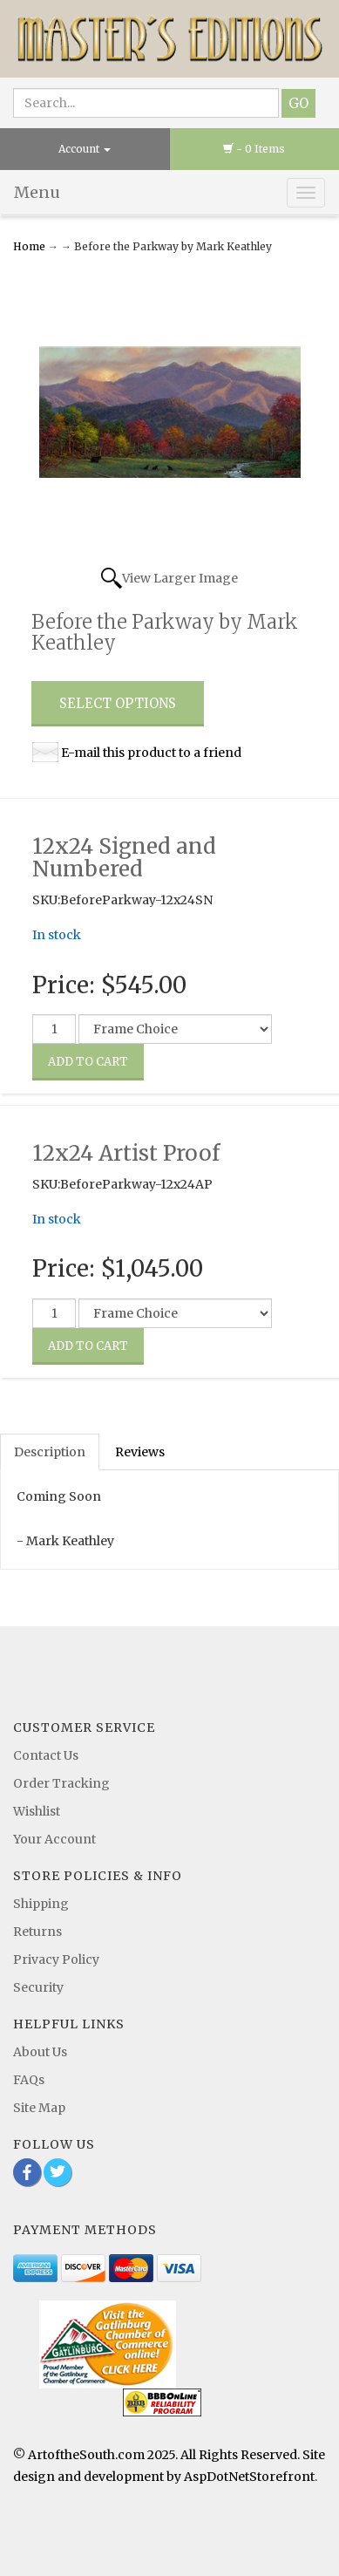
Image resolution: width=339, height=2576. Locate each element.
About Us (40, 2052)
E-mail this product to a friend (151, 752)
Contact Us (45, 1755)
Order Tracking (61, 1783)
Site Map (39, 2108)
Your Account (54, 1839)
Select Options (117, 703)
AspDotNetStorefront (249, 2476)
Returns (37, 1931)
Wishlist (36, 1811)
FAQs (28, 2080)
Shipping (41, 1904)
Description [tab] (49, 1452)
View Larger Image (180, 578)
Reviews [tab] (140, 1452)
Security (38, 1987)
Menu (37, 192)
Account (84, 148)
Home (30, 246)
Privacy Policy (56, 1959)
